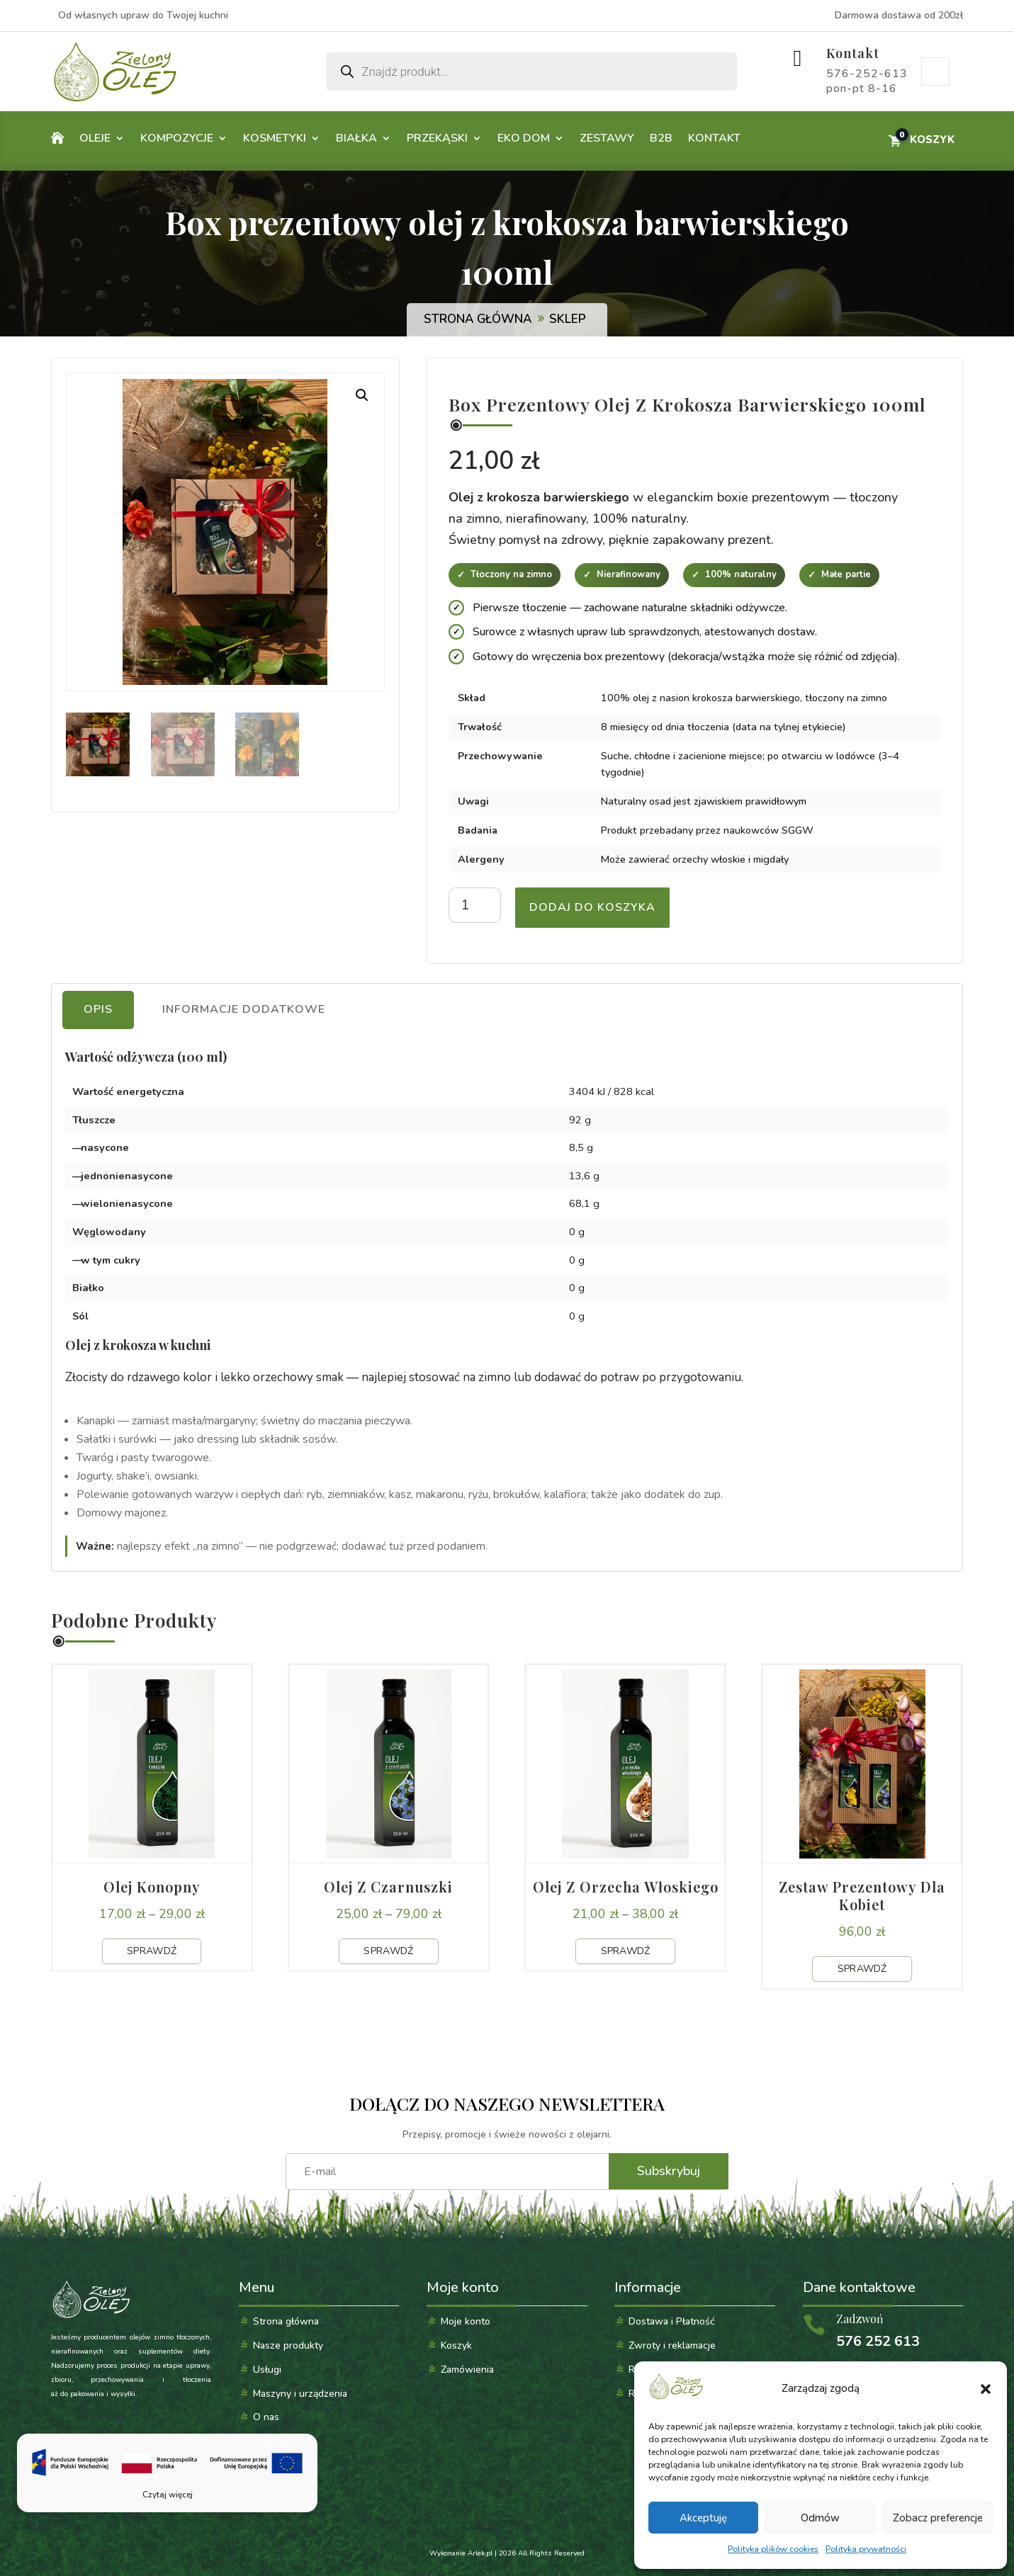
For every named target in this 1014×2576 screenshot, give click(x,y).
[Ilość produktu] (475, 905)
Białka (356, 138)
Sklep (567, 319)
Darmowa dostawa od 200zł (899, 15)
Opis (98, 1009)
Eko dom (523, 138)
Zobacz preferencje (938, 2518)
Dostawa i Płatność (672, 2321)
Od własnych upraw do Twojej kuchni (143, 15)
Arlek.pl (480, 2553)
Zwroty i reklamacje (672, 2345)
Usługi (267, 2369)
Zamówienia (467, 2369)
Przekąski (437, 138)
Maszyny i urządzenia (300, 2393)
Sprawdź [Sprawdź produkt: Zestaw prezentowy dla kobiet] (862, 1968)
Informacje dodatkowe (243, 1009)
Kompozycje (176, 138)
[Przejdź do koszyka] (921, 140)
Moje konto (935, 71)
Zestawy (607, 138)
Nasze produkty (288, 2345)
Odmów (820, 2518)
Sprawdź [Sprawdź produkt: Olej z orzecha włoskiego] (625, 1951)
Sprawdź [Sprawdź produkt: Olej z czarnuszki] (388, 1951)
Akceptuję (703, 2518)
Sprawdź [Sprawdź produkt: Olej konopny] (151, 1951)
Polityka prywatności (866, 2549)
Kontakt (852, 53)
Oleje (95, 138)
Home (57, 141)
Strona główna (478, 319)
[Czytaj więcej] (167, 2473)
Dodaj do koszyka (592, 907)
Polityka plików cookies (773, 2549)
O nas (266, 2417)
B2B (661, 138)
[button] (986, 2389)
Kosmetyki (274, 138)
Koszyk (456, 2345)
